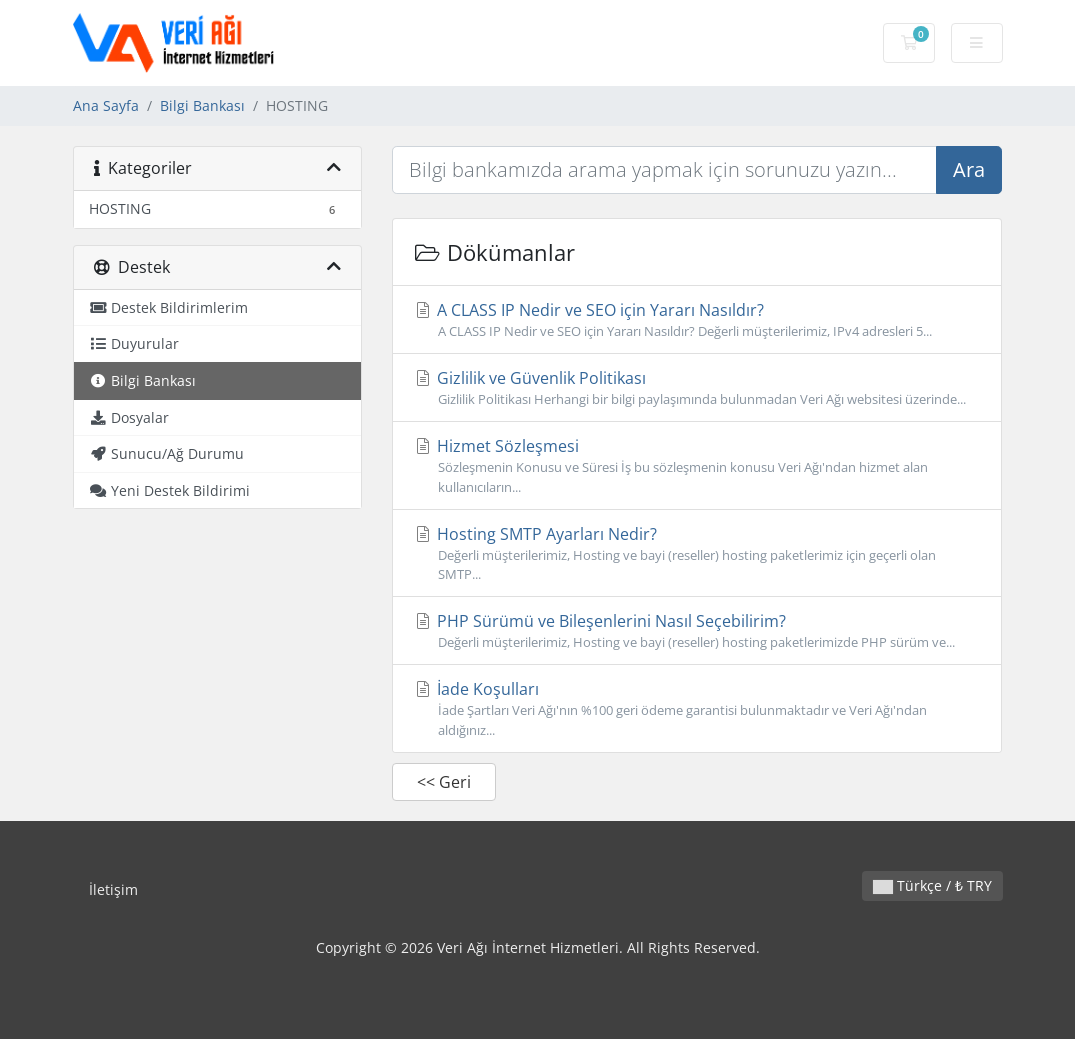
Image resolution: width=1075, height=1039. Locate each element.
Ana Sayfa (106, 105)
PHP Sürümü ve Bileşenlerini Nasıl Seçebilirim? (697, 631)
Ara (969, 169)
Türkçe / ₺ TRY (932, 885)
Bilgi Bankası (202, 105)
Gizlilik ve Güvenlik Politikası (697, 388)
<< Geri (444, 782)
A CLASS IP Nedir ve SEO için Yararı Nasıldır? (697, 320)
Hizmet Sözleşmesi (697, 465)
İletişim (113, 889)
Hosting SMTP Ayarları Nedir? (697, 553)
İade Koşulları (697, 708)
